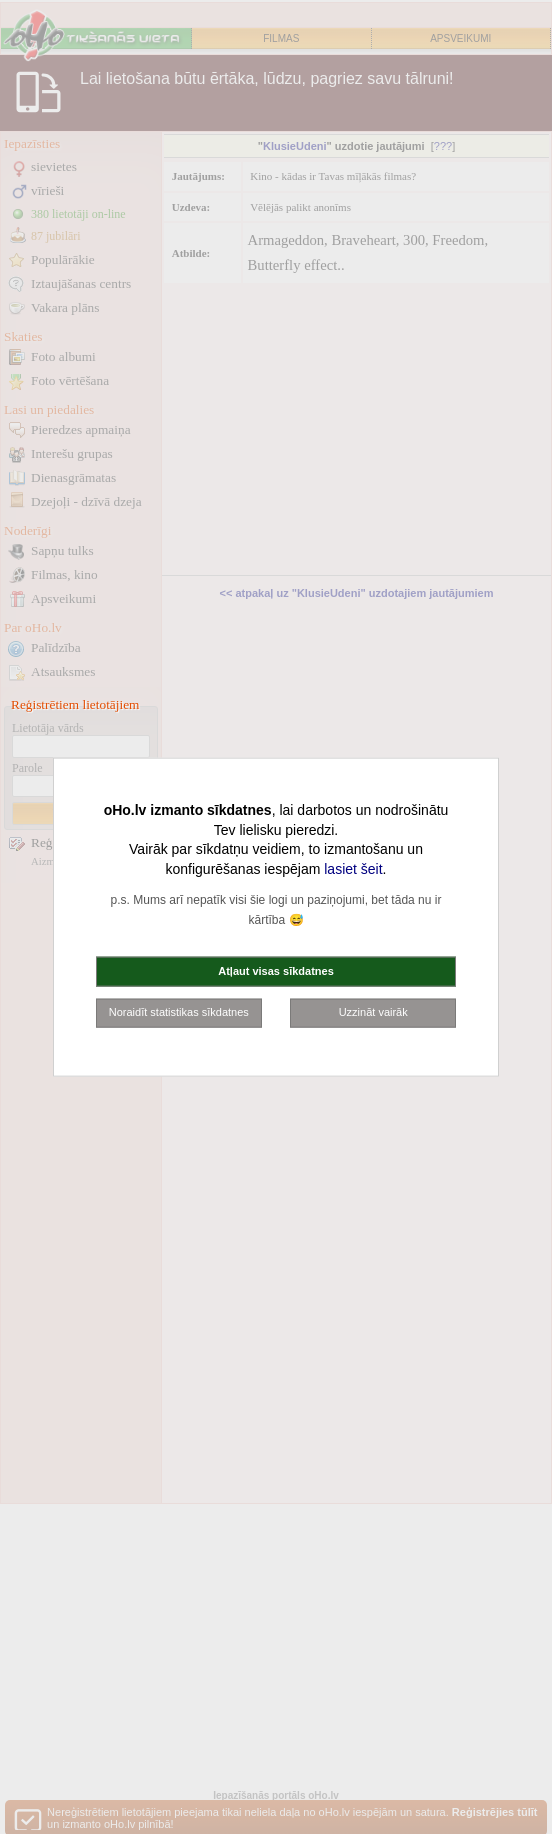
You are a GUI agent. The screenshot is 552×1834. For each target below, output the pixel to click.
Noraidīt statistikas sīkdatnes (179, 1012)
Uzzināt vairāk (373, 1012)
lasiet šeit (353, 868)
